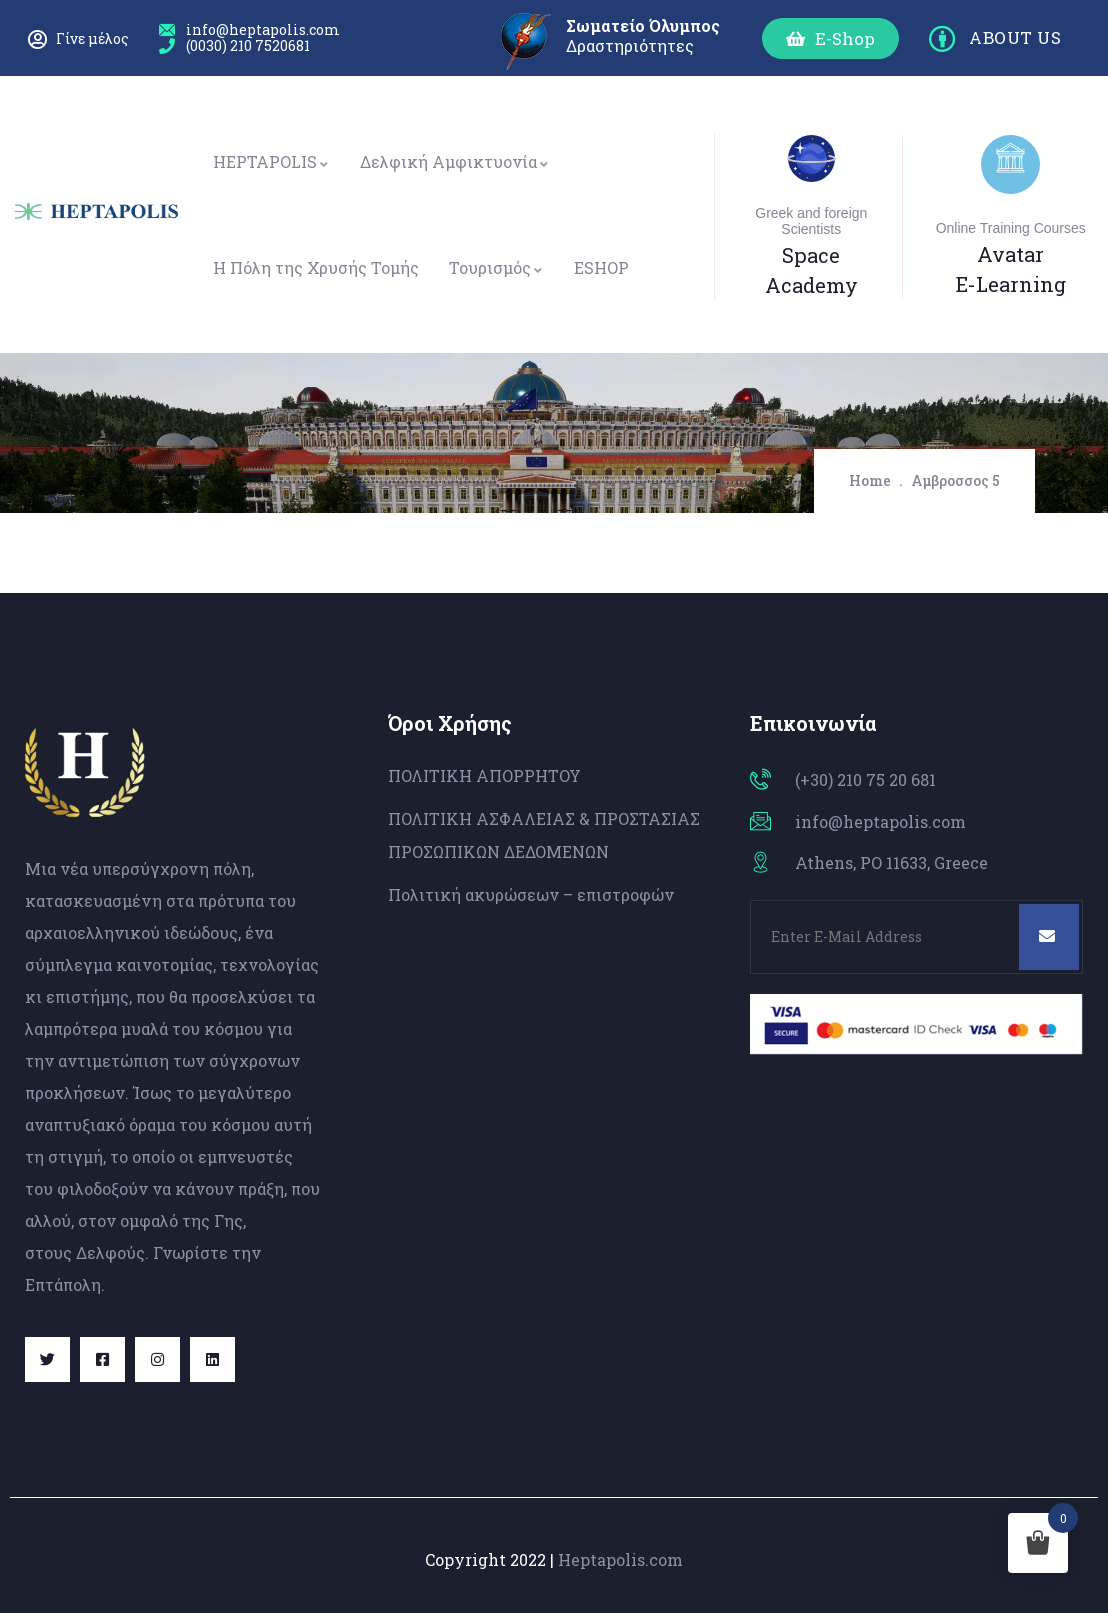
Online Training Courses (1011, 228)
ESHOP (601, 267)
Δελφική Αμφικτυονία (455, 161)
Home (870, 480)
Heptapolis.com (620, 1559)
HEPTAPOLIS (271, 161)
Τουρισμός (496, 267)
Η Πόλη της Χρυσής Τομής (316, 267)
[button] (830, 38)
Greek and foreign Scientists (811, 221)
